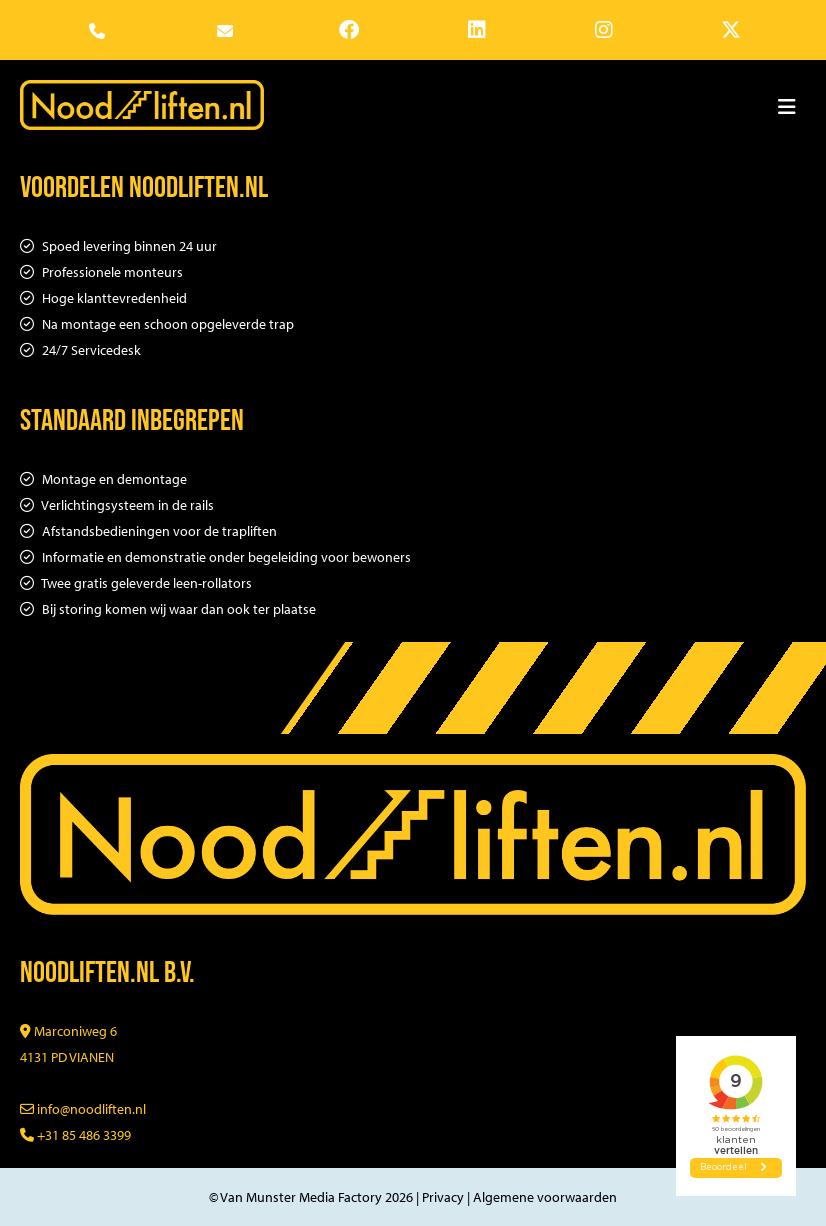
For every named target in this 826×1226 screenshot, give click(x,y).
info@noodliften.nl (83, 1109)
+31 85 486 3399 (75, 1135)
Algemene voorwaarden (545, 1197)
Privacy (443, 1197)
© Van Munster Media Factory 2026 (311, 1197)
